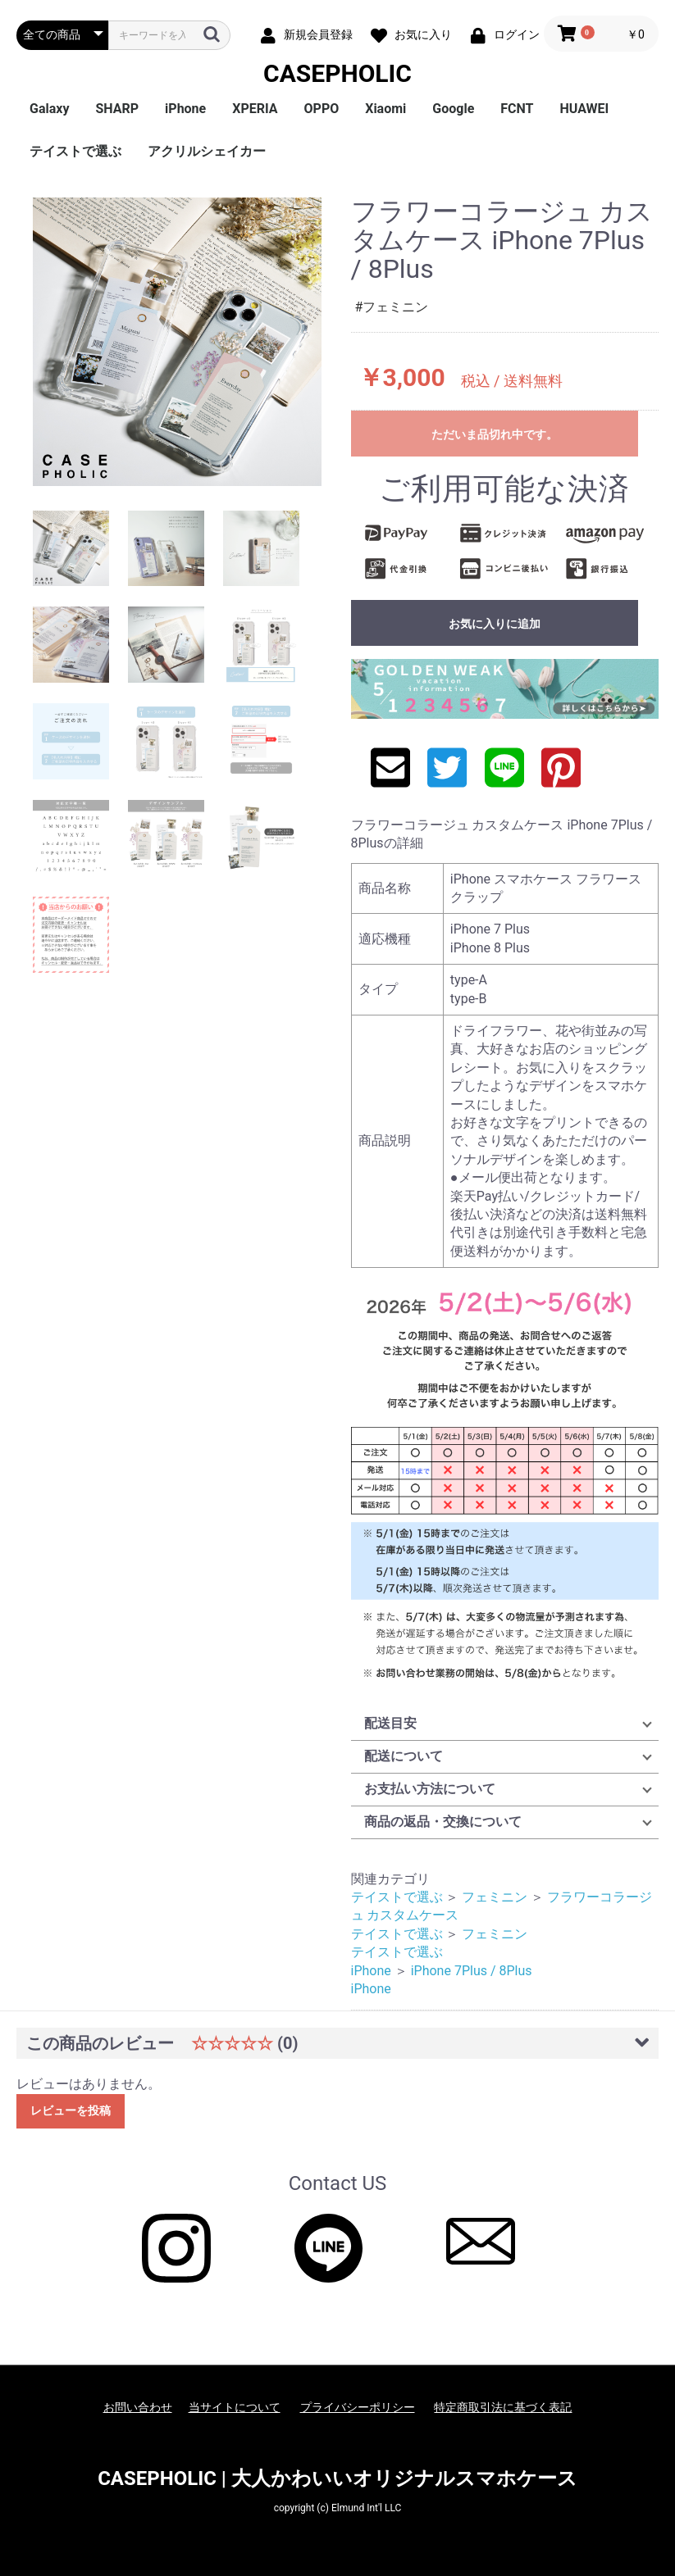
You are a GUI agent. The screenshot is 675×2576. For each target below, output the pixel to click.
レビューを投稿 (70, 2110)
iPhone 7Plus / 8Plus (471, 1971)
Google (453, 108)
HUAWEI (584, 108)
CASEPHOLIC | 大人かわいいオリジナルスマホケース (337, 2478)
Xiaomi (385, 108)
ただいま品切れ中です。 (494, 434)
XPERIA (254, 108)
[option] (177, 342)
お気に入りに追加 (494, 623)
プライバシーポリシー (357, 2407)
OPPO (322, 108)
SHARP (117, 108)
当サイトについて (234, 2407)
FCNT (516, 108)
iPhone (185, 108)
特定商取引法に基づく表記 (503, 2407)
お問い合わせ (137, 2407)
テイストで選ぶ (75, 151)
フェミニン (494, 1897)
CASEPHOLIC (337, 73)
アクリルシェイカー (207, 151)
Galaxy (49, 108)
